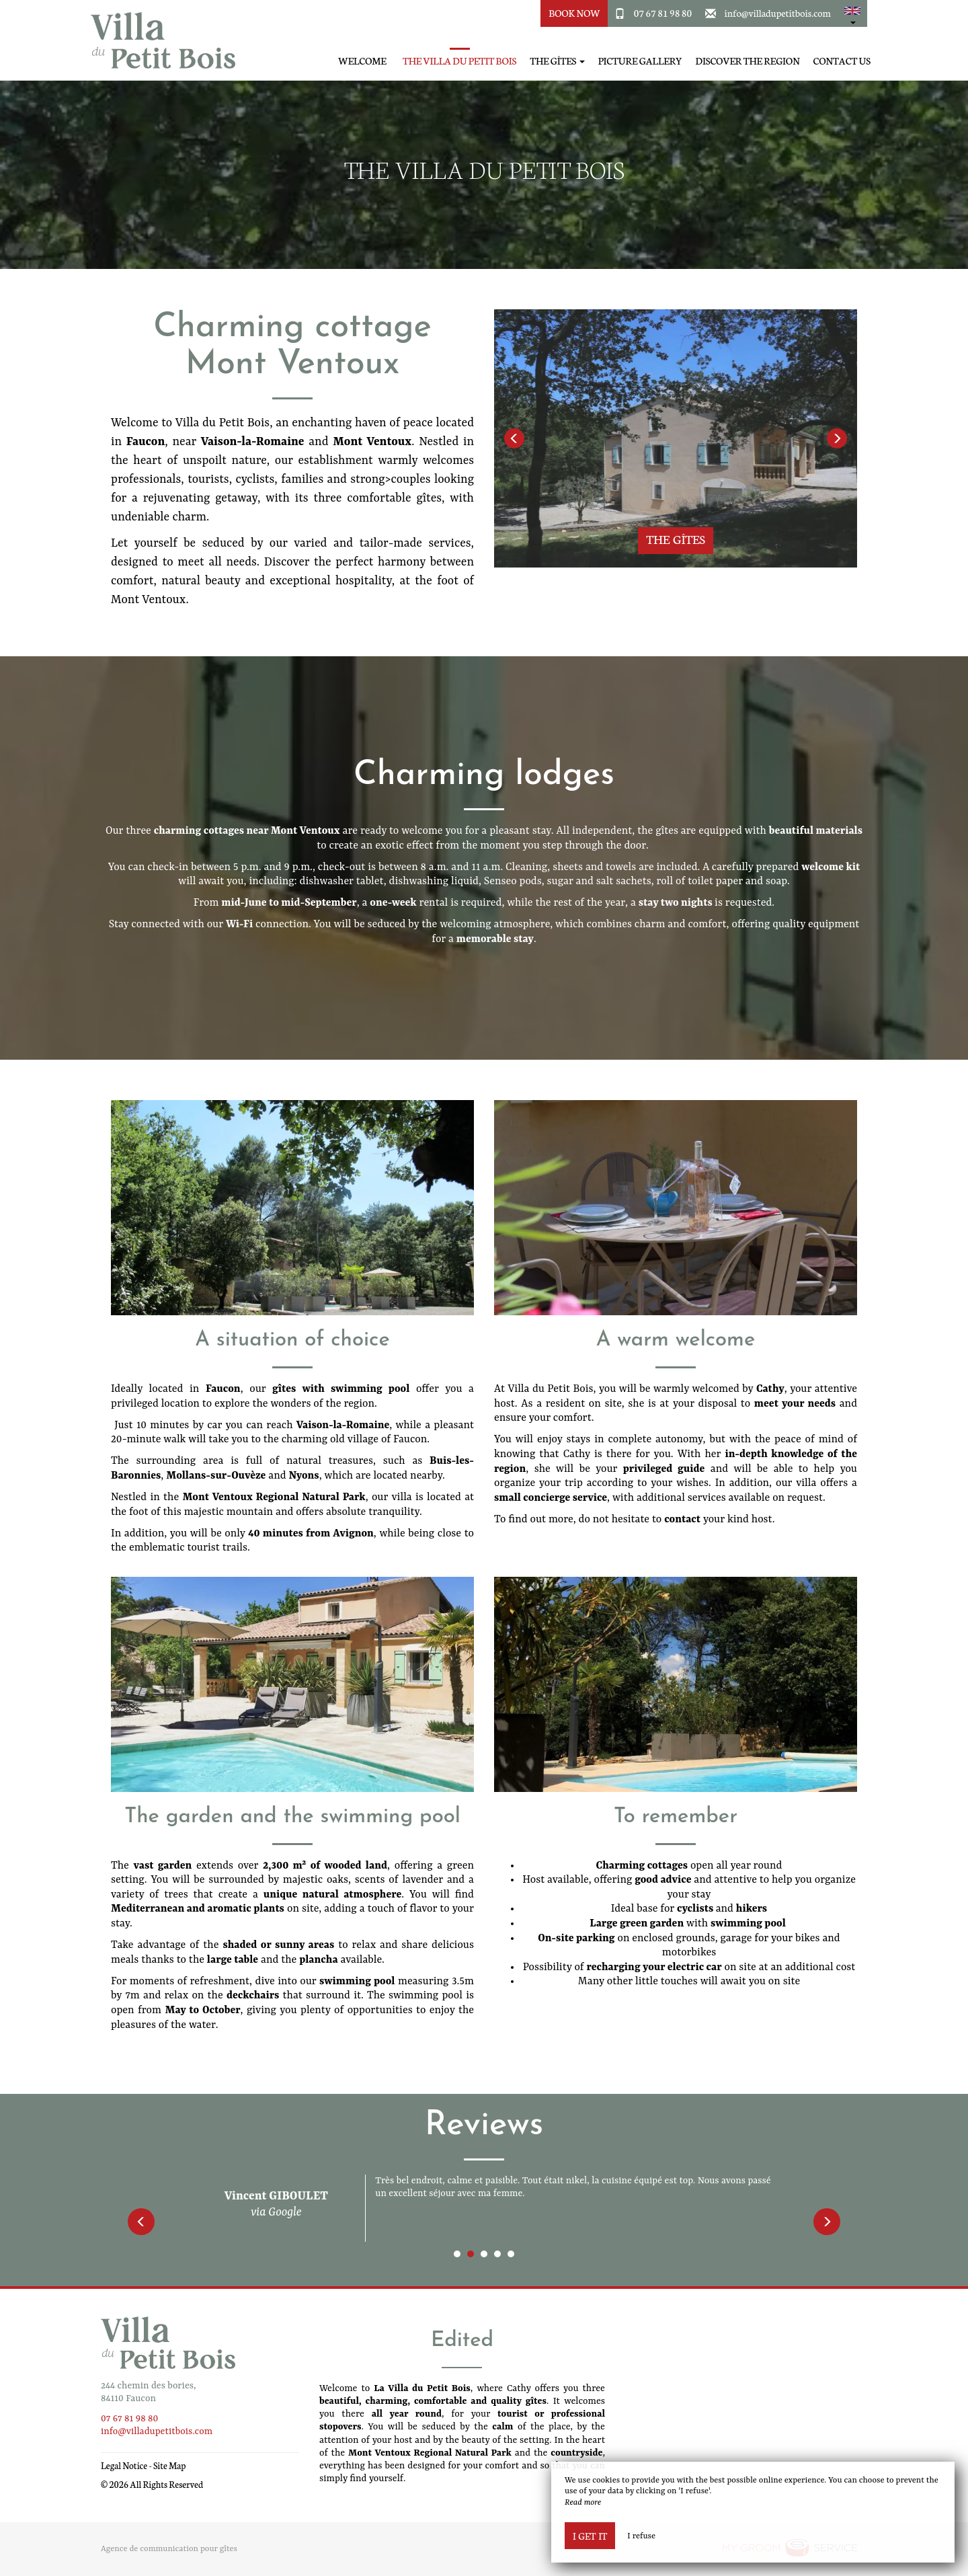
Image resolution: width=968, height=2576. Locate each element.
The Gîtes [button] (557, 60)
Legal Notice (124, 2465)
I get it (590, 2535)
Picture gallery (640, 60)
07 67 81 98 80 (663, 12)
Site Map (169, 2465)
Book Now (574, 12)
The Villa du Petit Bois (459, 60)
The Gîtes (675, 539)
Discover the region (748, 60)
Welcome (362, 60)
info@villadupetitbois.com (778, 12)
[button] (852, 13)
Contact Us (842, 60)
